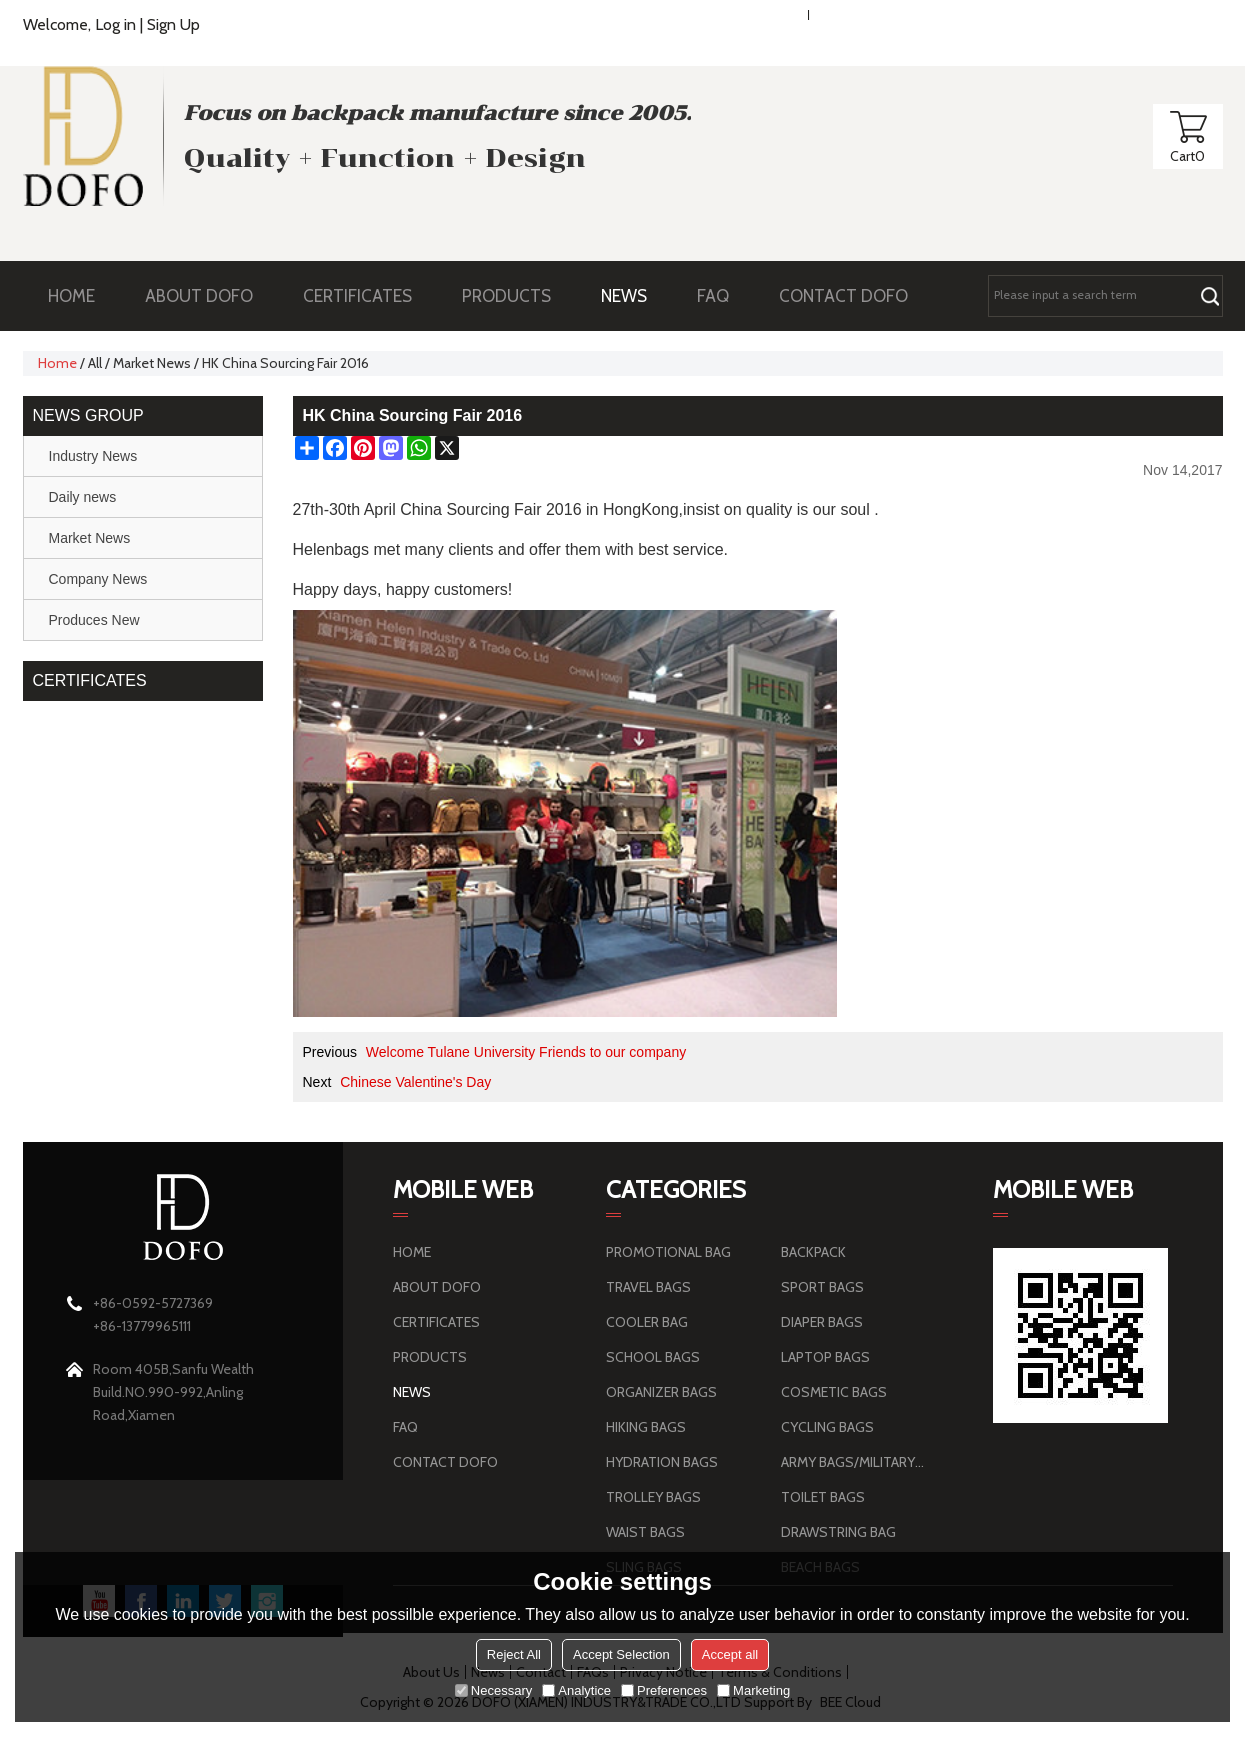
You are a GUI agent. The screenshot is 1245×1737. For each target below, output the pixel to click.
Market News (152, 363)
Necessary (493, 1690)
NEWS (634, 296)
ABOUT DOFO (209, 296)
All (95, 363)
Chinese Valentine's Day (415, 1082)
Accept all (730, 1654)
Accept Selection (621, 1654)
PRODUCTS (516, 296)
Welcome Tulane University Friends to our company (526, 1052)
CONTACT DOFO (843, 296)
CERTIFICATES (357, 296)
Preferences (664, 1690)
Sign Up (173, 24)
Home (57, 363)
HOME (71, 296)
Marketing (753, 1690)
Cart (1187, 156)
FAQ (723, 296)
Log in (115, 24)
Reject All (514, 1654)
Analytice (576, 1690)
